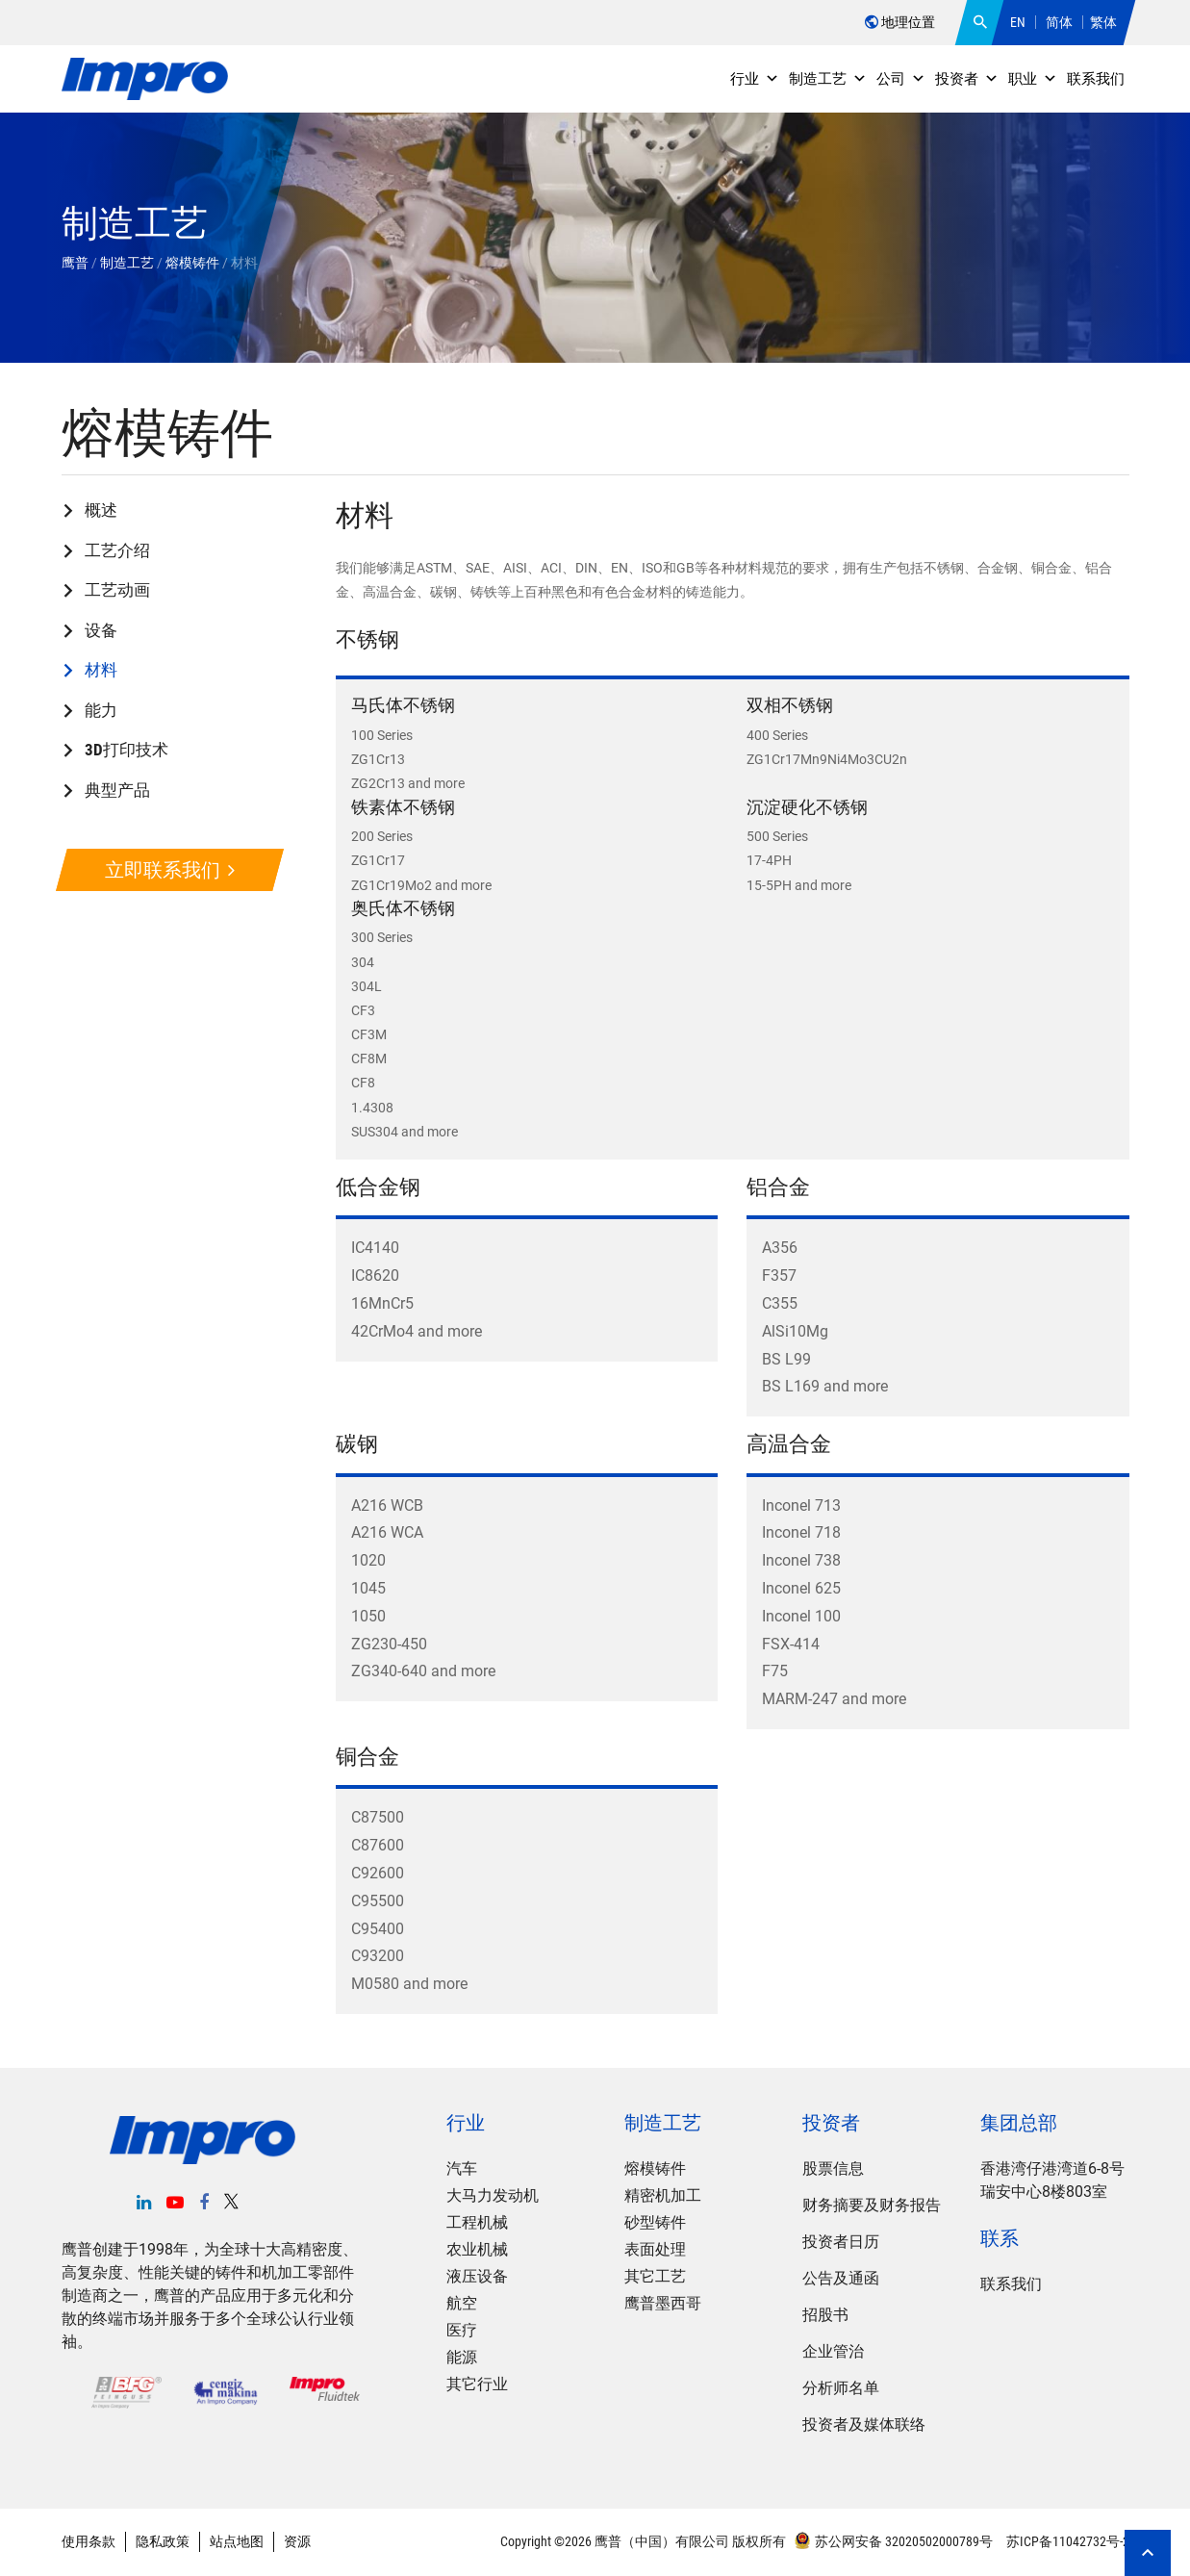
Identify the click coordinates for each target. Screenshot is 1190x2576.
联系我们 (1096, 79)
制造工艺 (828, 79)
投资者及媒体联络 (863, 2424)
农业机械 (477, 2249)
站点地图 (237, 2541)
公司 (900, 79)
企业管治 (833, 2351)
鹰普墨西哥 (662, 2303)
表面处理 (655, 2249)
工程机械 (477, 2222)
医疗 (461, 2330)
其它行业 (477, 2384)
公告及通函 (840, 2278)
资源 (297, 2541)
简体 (1059, 22)
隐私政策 (163, 2541)
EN (1017, 22)
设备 (101, 630)
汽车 (461, 2168)
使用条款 (88, 2541)
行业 (754, 79)
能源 (461, 2357)
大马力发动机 (492, 2195)
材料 (101, 669)
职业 (1032, 79)
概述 (101, 510)
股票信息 (833, 2168)
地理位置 (900, 22)
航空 (461, 2303)
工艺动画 (117, 589)
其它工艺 (655, 2276)
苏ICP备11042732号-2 (1066, 2541)
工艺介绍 (117, 550)
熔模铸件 (655, 2168)
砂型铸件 (655, 2222)
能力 (101, 710)
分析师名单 (840, 2388)
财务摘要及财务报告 (871, 2205)
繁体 (1103, 22)
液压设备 (477, 2276)
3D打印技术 (126, 749)
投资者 (967, 79)
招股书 (825, 2315)
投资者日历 (840, 2241)
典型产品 (117, 790)
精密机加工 (662, 2195)
